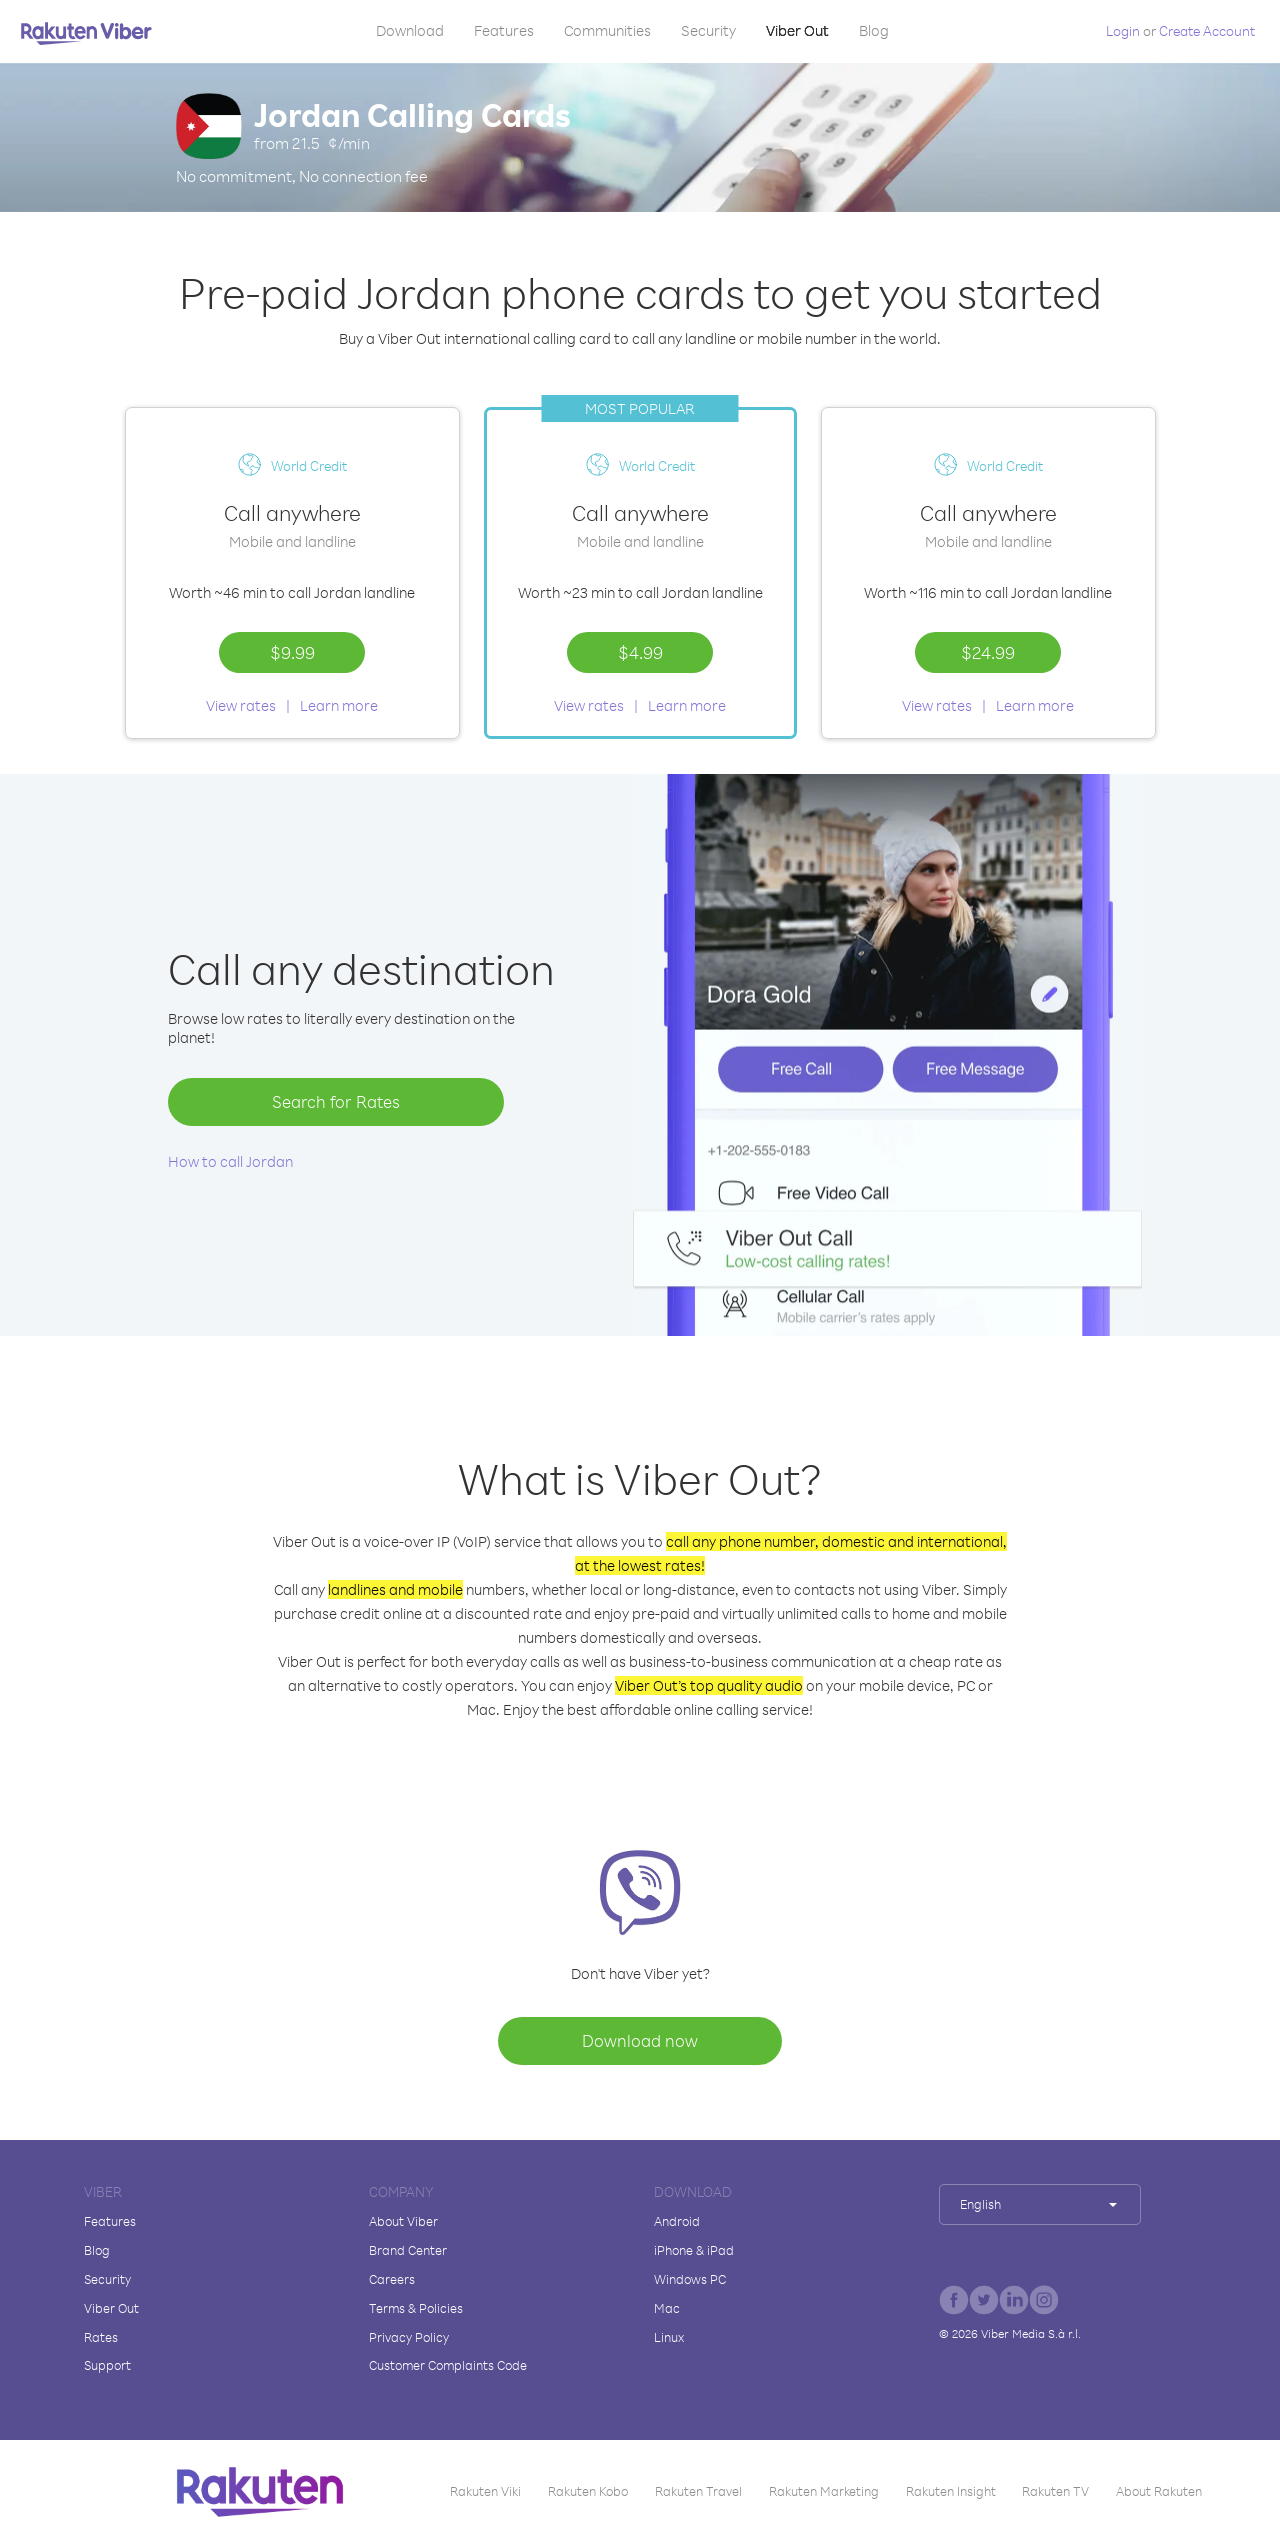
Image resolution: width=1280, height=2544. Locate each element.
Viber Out (797, 30)
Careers (392, 2279)
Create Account (1207, 30)
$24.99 (988, 652)
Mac (667, 2308)
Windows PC (690, 2279)
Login (1123, 30)
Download (410, 30)
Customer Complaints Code (448, 2365)
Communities (607, 30)
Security (708, 30)
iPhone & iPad (694, 2250)
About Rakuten (1159, 2491)
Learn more (339, 705)
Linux (669, 2337)
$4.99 (640, 652)
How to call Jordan (230, 1161)
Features (504, 30)
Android (677, 2221)
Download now (640, 2040)
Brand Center (408, 2250)
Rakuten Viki (485, 2491)
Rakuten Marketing (824, 2491)
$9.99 (292, 652)
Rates (101, 2337)
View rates (241, 705)
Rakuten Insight (951, 2491)
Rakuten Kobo (588, 2491)
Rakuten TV (1055, 2491)
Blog (874, 30)
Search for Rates (336, 1101)
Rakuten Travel (698, 2491)
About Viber (403, 2221)
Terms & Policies (416, 2308)
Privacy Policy (409, 2337)
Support (107, 2365)
